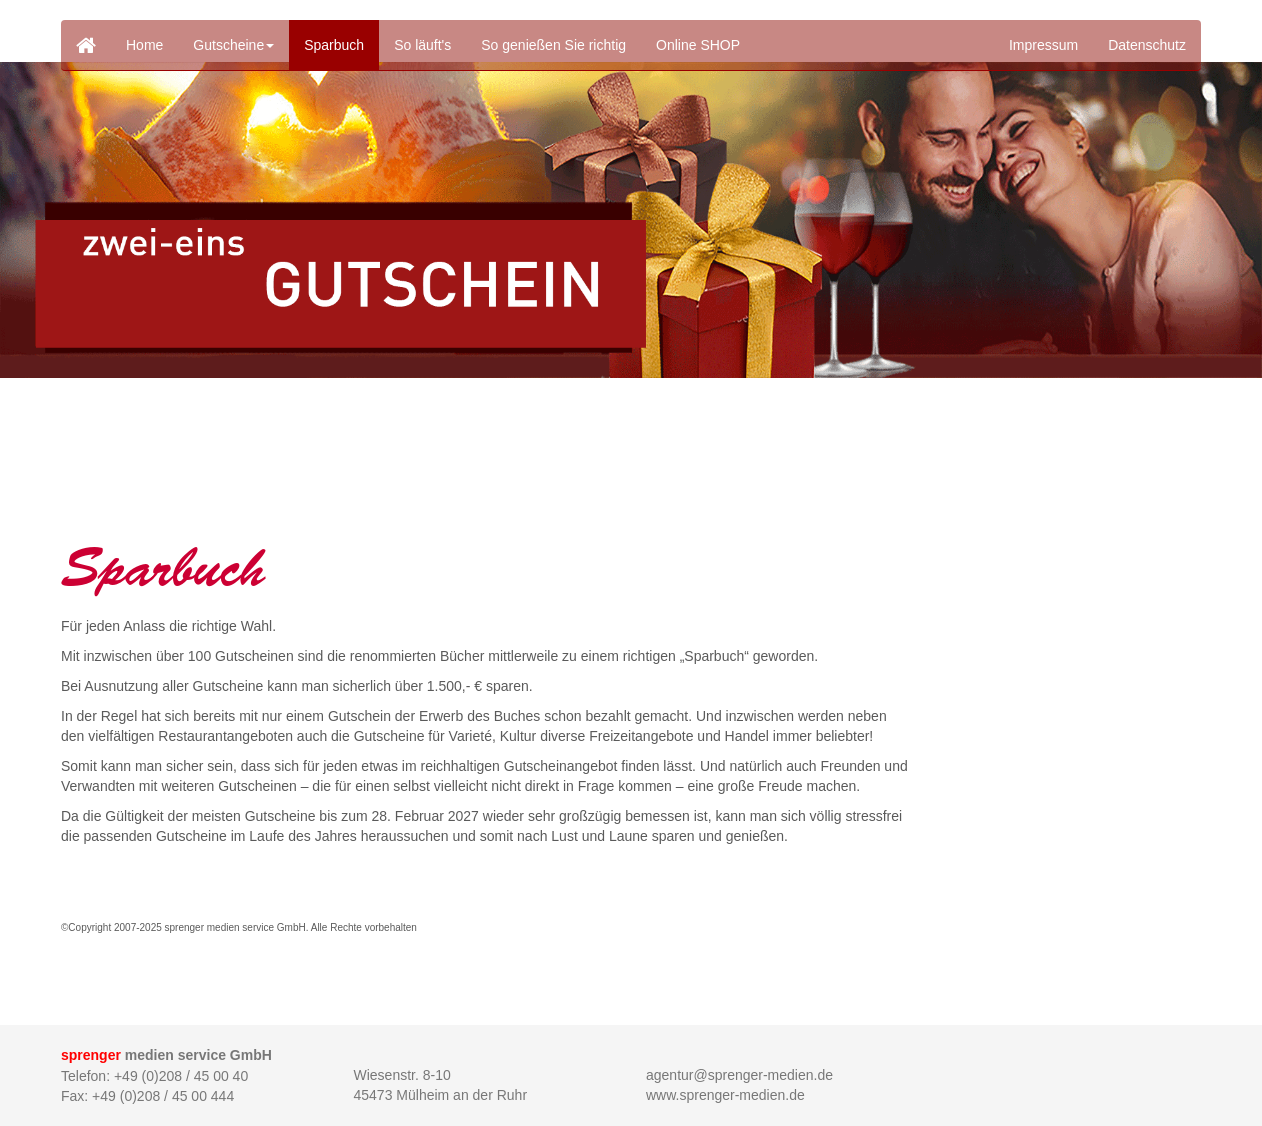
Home (144, 45)
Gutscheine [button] (233, 45)
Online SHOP (698, 45)
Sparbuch (334, 45)
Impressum (1043, 45)
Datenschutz (1147, 45)
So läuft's (422, 45)
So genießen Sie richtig (553, 45)
